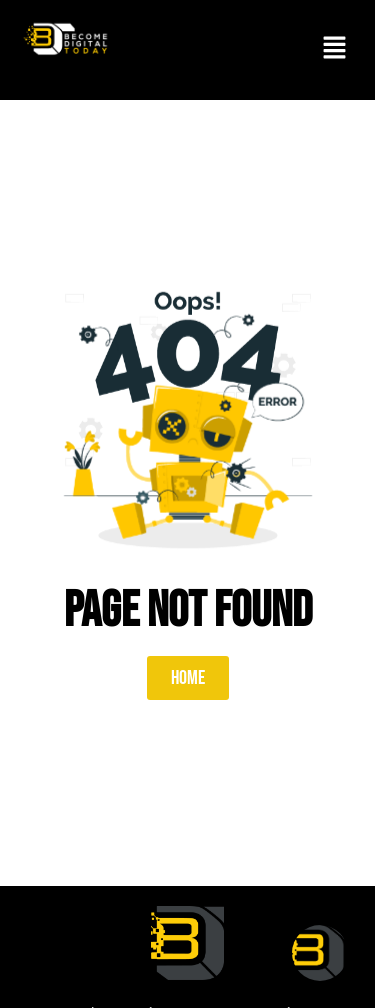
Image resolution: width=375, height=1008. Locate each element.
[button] (335, 50)
